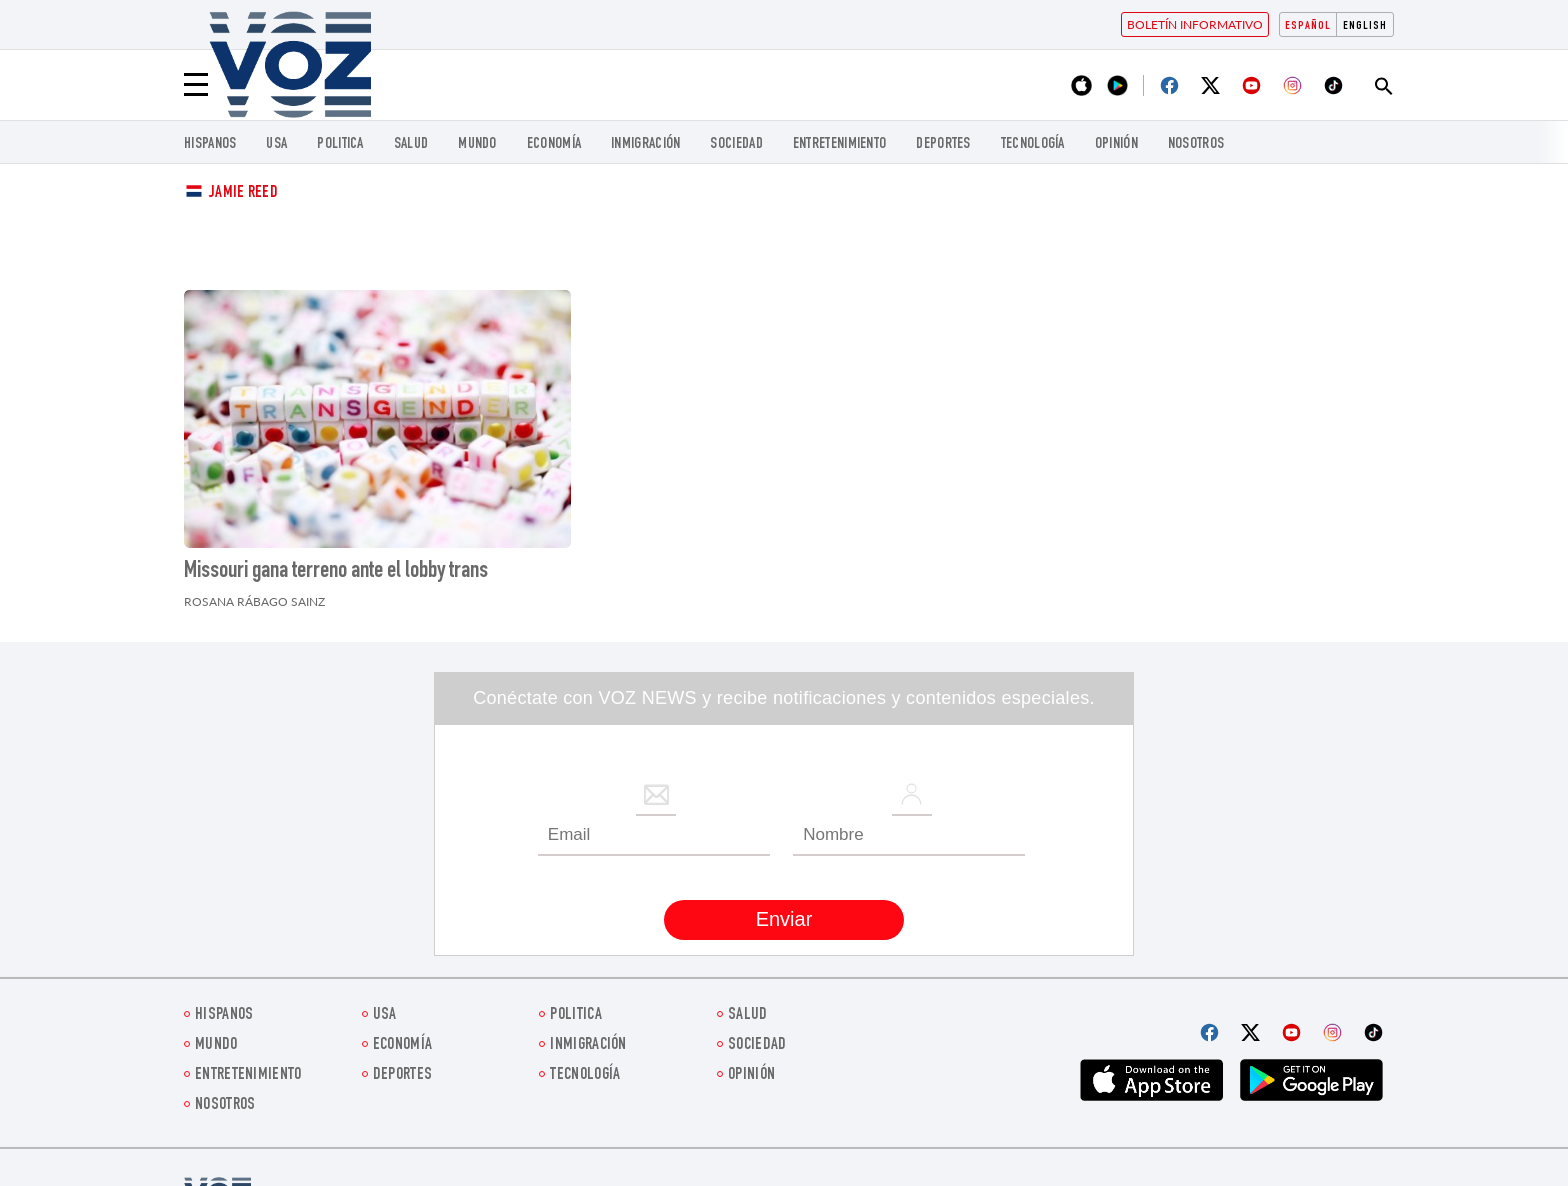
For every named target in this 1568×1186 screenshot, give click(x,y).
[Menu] (196, 85)
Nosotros (1196, 144)
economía (554, 144)
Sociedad (736, 144)
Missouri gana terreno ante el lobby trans (336, 572)
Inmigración (645, 144)
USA (276, 144)
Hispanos (210, 144)
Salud (411, 144)
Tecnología (1033, 144)
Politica (340, 144)
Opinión (1116, 144)
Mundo (477, 144)
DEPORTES (943, 144)
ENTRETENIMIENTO (840, 144)
